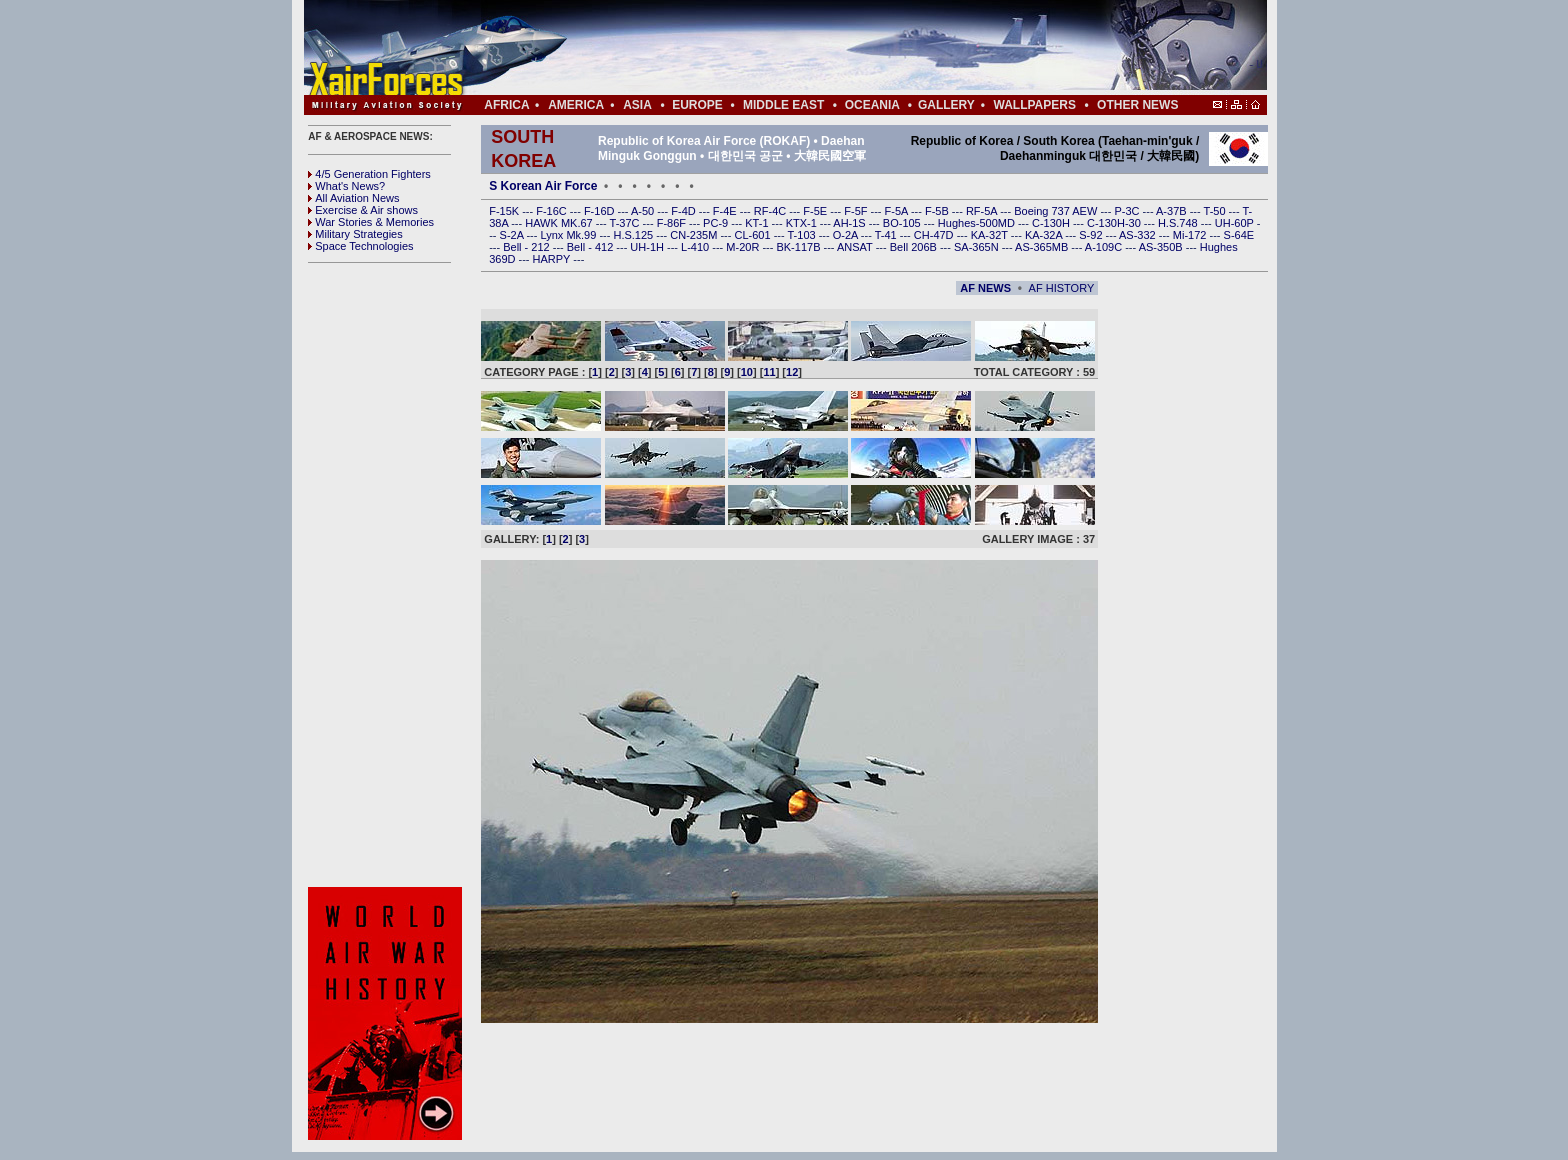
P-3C (1128, 211)
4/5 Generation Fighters (371, 174)
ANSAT (856, 247)
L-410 (696, 247)
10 (747, 372)
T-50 (1216, 211)
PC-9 (717, 223)
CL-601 (753, 235)
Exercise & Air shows (363, 210)
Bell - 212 (528, 247)
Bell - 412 (592, 247)
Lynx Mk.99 (570, 235)
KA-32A (1045, 235)
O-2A (847, 235)
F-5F (857, 211)
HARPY (553, 259)
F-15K (505, 211)
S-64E (1239, 235)
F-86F (673, 223)
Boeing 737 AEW (1057, 211)
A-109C (1105, 247)
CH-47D (935, 235)
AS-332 (1139, 235)
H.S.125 (634, 235)
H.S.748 (1179, 223)
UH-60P (1236, 223)
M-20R (744, 247)
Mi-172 (1191, 235)
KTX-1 (803, 223)
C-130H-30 (1115, 223)
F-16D (601, 211)
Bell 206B (915, 247)
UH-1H (648, 247)
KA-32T (991, 235)
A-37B (1173, 211)
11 (769, 372)
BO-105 (903, 223)
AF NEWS (985, 288)
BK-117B (799, 247)
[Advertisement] (845, 48)
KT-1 (758, 223)
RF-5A (983, 211)
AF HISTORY (1062, 288)
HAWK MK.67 (560, 223)
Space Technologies (360, 246)
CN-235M (695, 235)
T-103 (802, 235)
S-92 (1092, 235)
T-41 (887, 235)
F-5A (898, 211)
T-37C (626, 223)
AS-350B (1162, 247)
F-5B (938, 211)
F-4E (726, 211)
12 (792, 372)
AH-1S (850, 223)
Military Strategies (355, 234)
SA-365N (978, 247)
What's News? (346, 186)
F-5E (816, 211)
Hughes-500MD (978, 223)
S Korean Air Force (543, 186)
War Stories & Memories (371, 222)
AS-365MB (1043, 247)
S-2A (513, 235)
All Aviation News (353, 198)
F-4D (685, 211)
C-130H (1052, 223)
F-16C (553, 211)
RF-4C (771, 211)
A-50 (644, 211)
